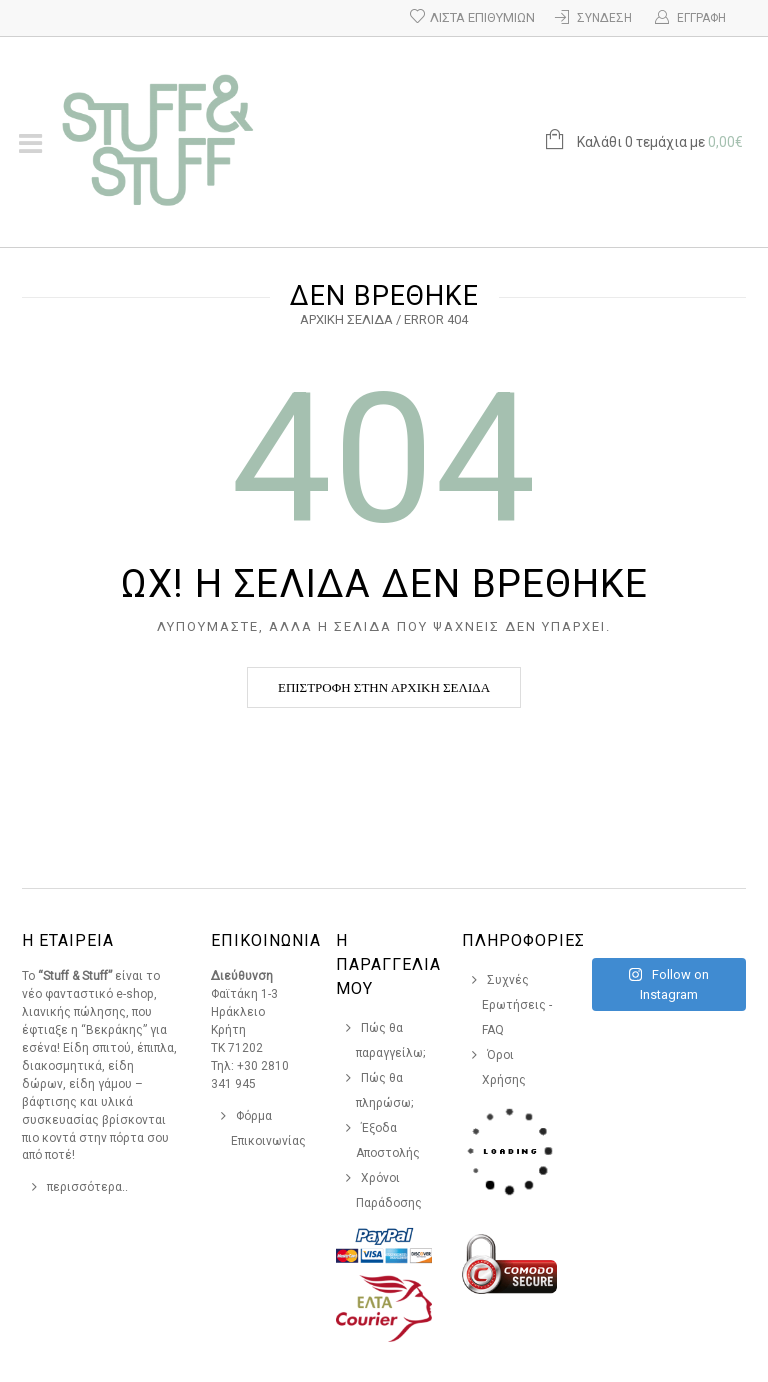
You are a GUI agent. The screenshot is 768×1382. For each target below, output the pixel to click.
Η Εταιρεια (68, 940)
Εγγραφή (701, 18)
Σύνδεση (604, 18)
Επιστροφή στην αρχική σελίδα (384, 687)
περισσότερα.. (87, 1187)
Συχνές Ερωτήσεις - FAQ (517, 1005)
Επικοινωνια (266, 940)
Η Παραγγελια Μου (388, 964)
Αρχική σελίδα (346, 319)
